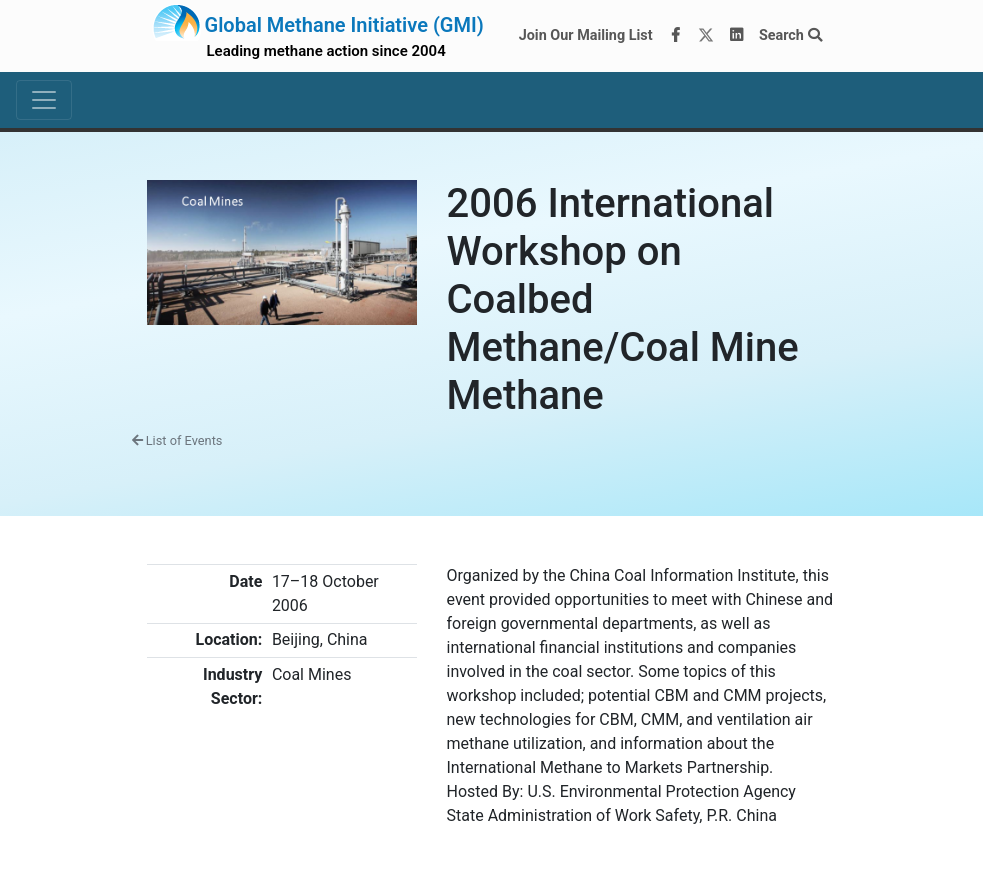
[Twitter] (706, 36)
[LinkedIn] (736, 36)
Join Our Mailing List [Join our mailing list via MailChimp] (586, 35)
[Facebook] (675, 36)
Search (790, 35)
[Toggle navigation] (44, 100)
